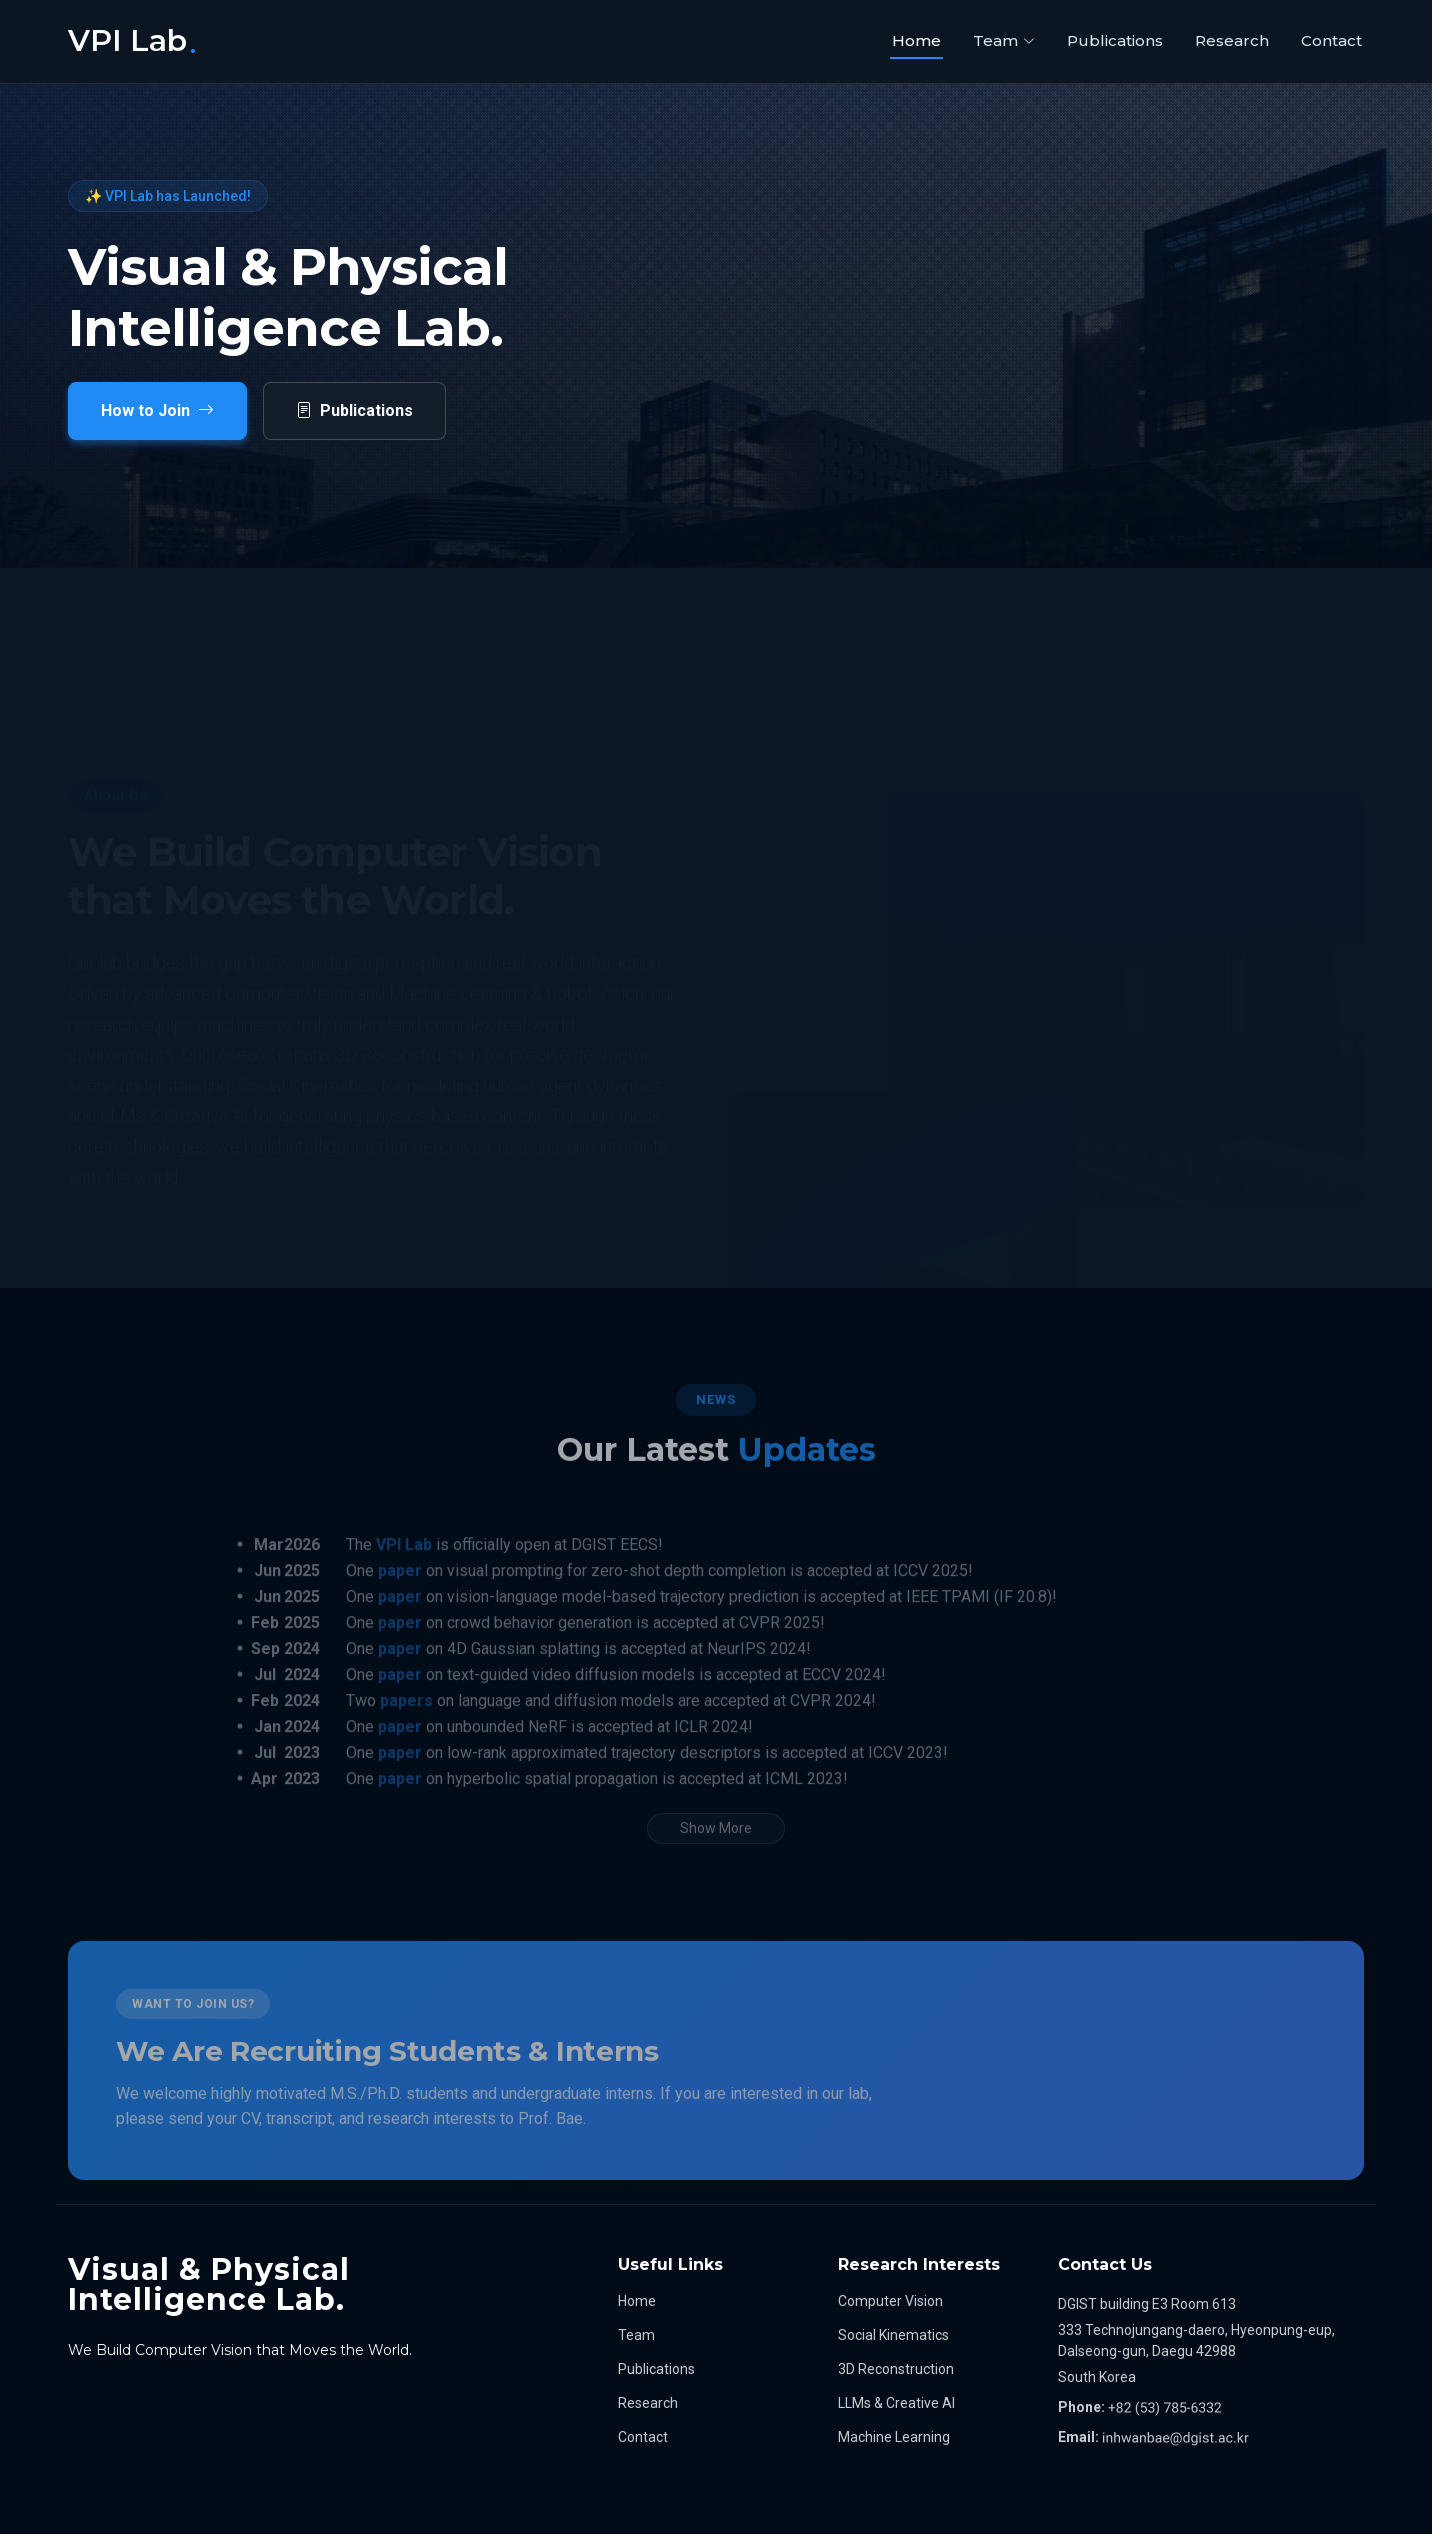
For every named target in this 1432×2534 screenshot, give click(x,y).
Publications (1115, 40)
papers (406, 1735)
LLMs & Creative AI (896, 2403)
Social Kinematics (893, 2335)
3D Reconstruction (896, 2369)
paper (400, 1605)
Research (1232, 40)
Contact (1331, 40)
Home (916, 40)
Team (636, 2335)
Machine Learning (894, 2437)
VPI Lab (404, 1579)
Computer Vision (890, 2301)
